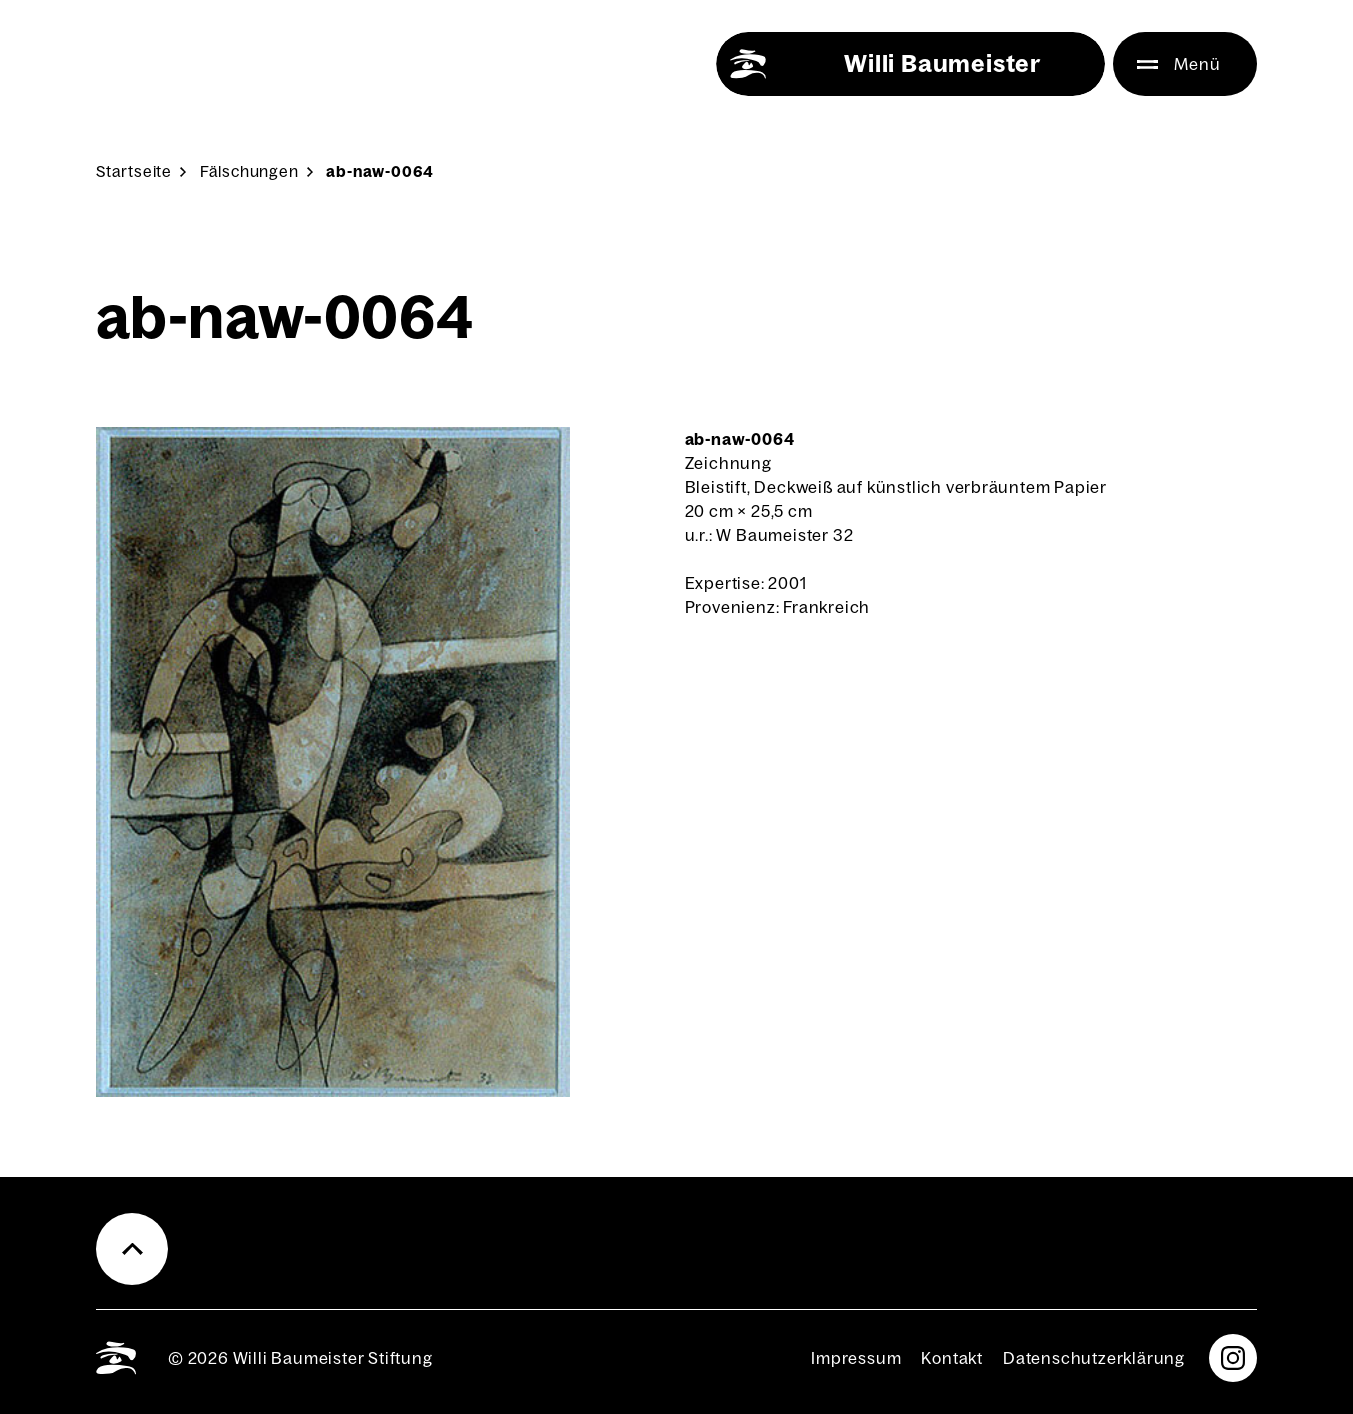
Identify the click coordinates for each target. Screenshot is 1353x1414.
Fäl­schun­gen (249, 171)
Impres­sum (856, 1358)
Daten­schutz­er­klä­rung (1094, 1358)
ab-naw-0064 (380, 171)
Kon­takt (952, 1358)
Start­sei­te (134, 171)
